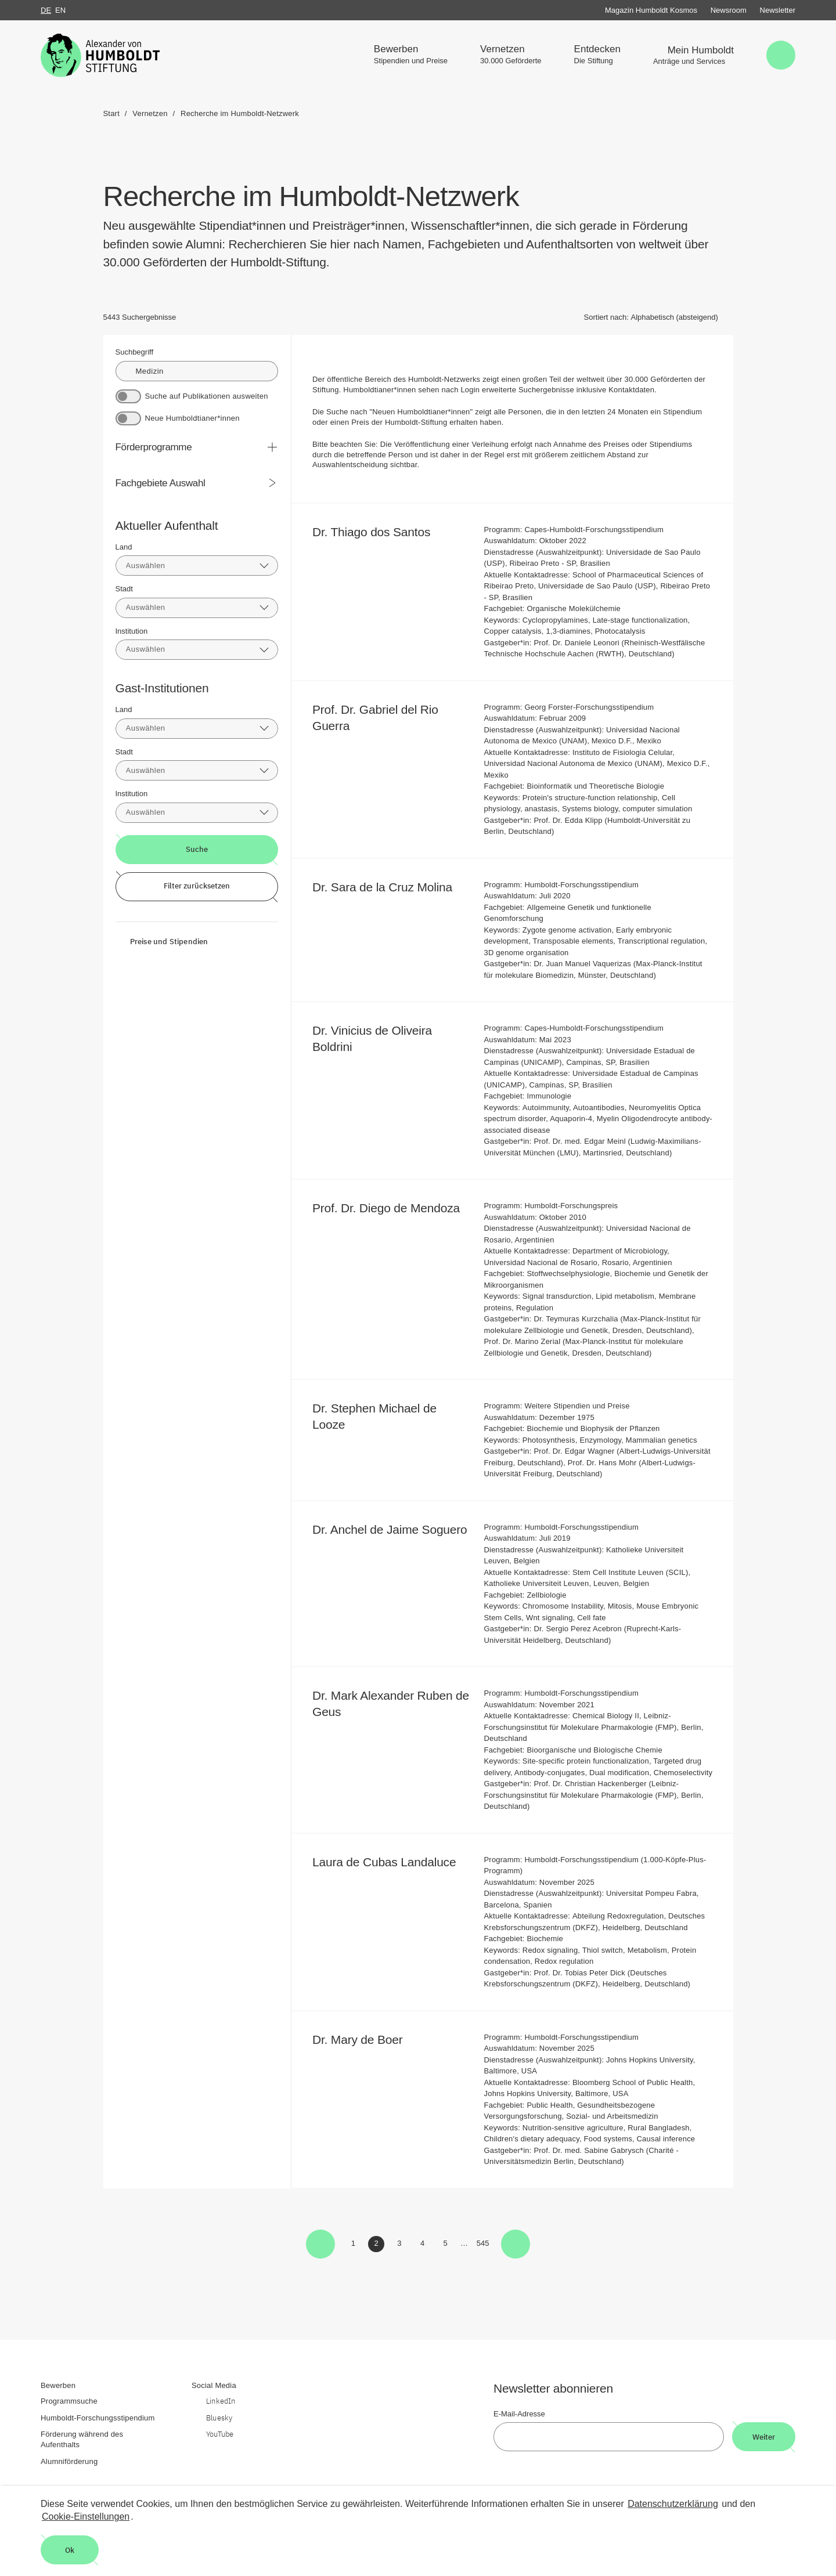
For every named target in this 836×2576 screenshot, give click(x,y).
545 (484, 2245)
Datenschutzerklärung (673, 2504)
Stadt (124, 588)
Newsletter (777, 10)
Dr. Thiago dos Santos (379, 532)
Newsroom (729, 10)
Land (124, 547)
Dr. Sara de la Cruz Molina (390, 887)
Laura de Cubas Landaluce (391, 1862)
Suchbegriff (135, 352)
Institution (132, 631)
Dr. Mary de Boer (365, 2039)
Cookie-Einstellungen (85, 2516)
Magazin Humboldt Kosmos (651, 10)
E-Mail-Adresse (519, 2413)
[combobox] (197, 565)
